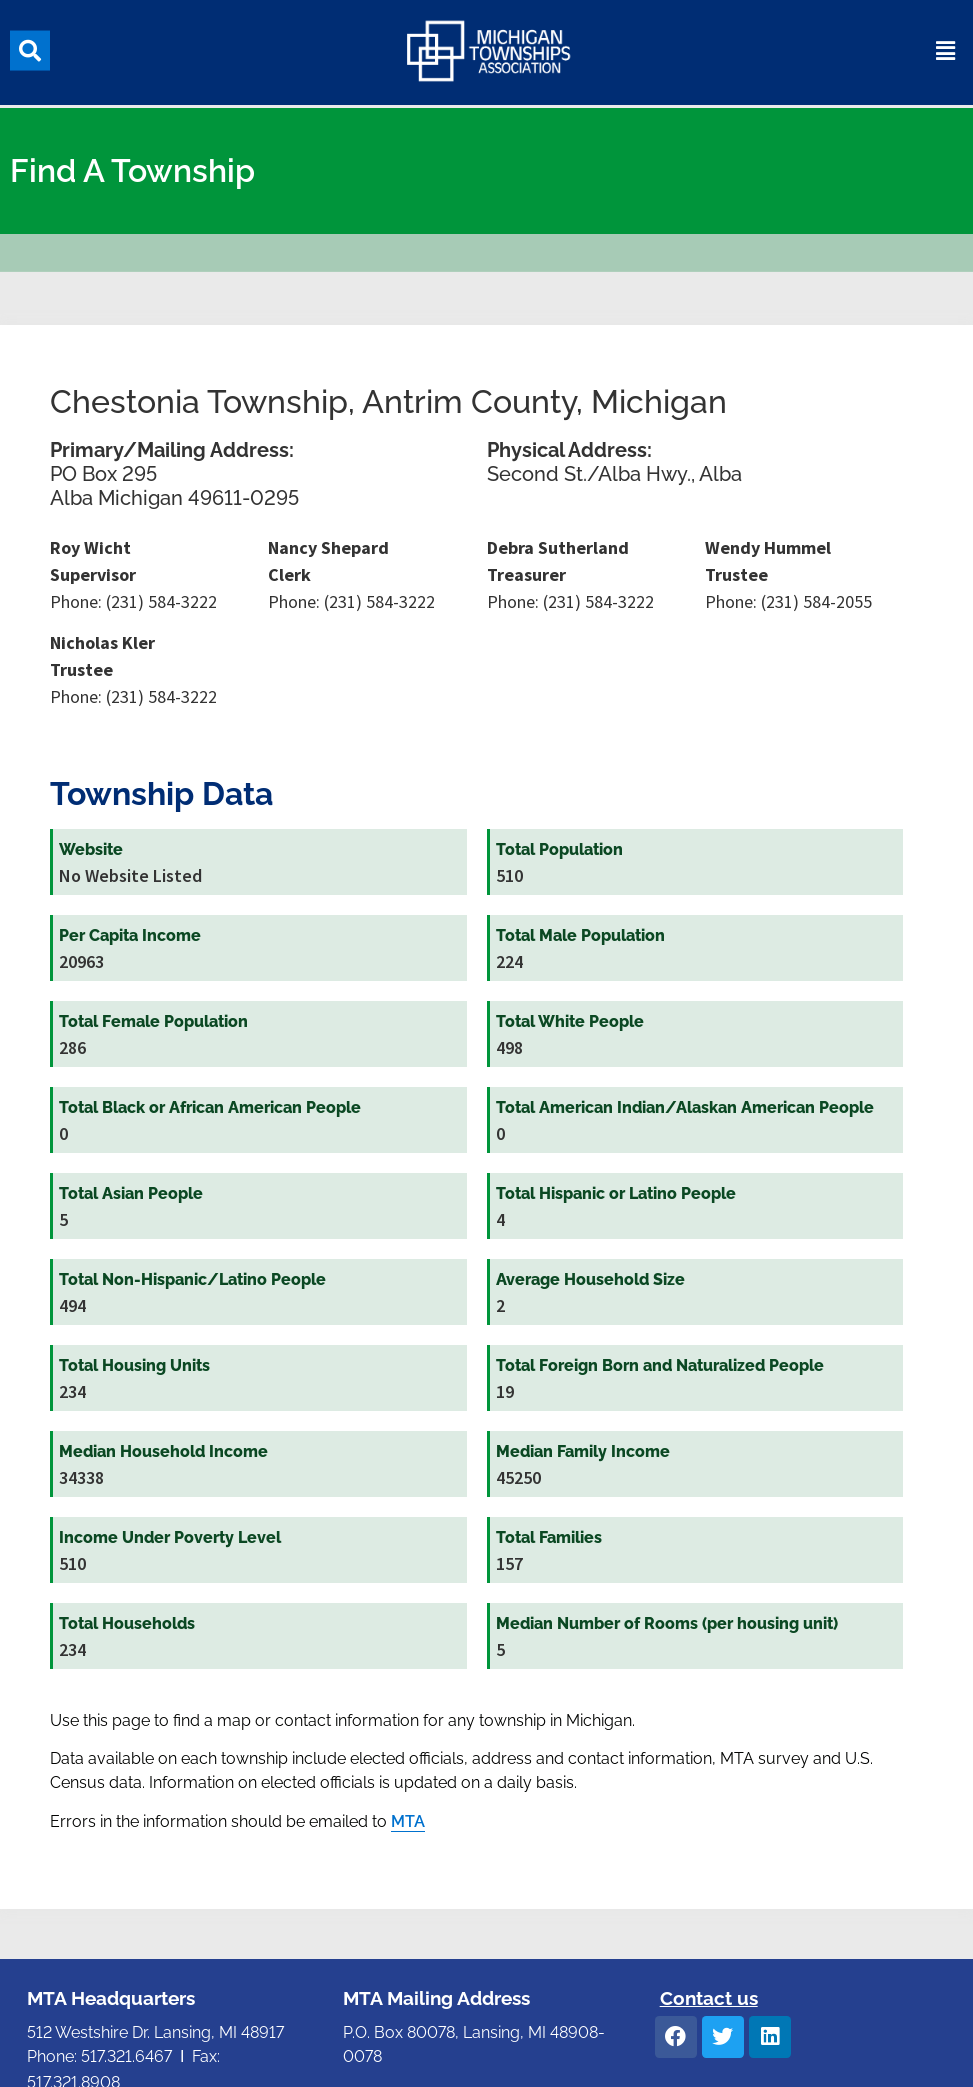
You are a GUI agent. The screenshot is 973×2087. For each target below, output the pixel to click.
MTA (408, 1821)
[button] (30, 47)
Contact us (709, 1998)
